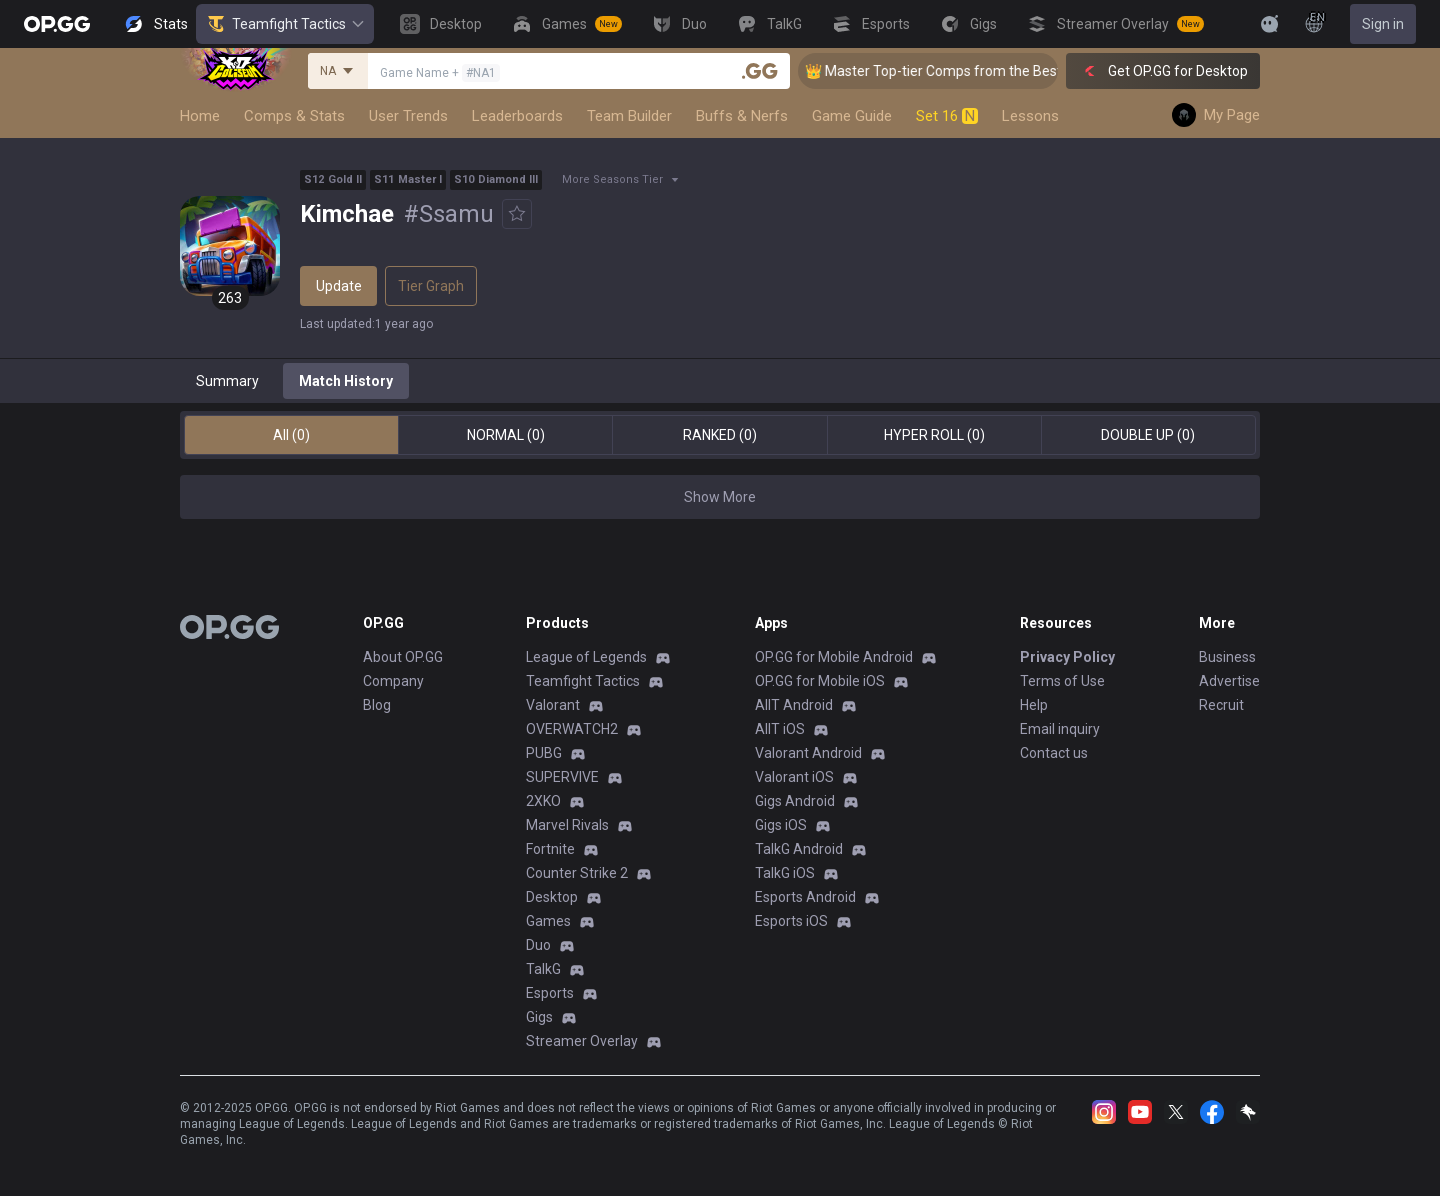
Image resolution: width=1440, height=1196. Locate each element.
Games (548, 921)
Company (393, 681)
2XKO (543, 801)
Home (200, 116)
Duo (538, 945)
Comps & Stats (294, 116)
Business (1227, 657)
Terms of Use (1062, 681)
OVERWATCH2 (572, 729)
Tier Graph (431, 286)
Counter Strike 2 (577, 873)
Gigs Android (795, 801)
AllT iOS (780, 729)
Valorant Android (808, 753)
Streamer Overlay (582, 1041)
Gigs (539, 1017)
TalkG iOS (785, 873)
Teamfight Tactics (285, 24)
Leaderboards (517, 116)
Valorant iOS (794, 777)
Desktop (552, 897)
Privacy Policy (1067, 657)
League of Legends (586, 657)
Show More (720, 497)
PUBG (544, 753)
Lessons (1030, 116)
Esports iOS (791, 921)
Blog (377, 705)
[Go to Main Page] (57, 24)
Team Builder (629, 116)
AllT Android (794, 705)
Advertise (1229, 681)
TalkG (543, 969)
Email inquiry (1060, 729)
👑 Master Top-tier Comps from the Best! (953, 71)
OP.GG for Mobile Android (834, 657)
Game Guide (852, 116)
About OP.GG (403, 657)
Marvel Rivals (567, 825)
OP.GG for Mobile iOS (820, 681)
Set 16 (947, 116)
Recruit (1221, 705)
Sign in (1383, 24)
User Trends (408, 116)
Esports (550, 993)
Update (339, 286)
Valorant (553, 705)
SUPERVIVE (562, 777)
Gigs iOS (781, 825)
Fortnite (550, 849)
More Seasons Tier (612, 179)
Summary (227, 381)
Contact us (1054, 753)
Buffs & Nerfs (742, 116)
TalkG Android (799, 849)
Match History (346, 381)
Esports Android (805, 897)
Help (1034, 705)
